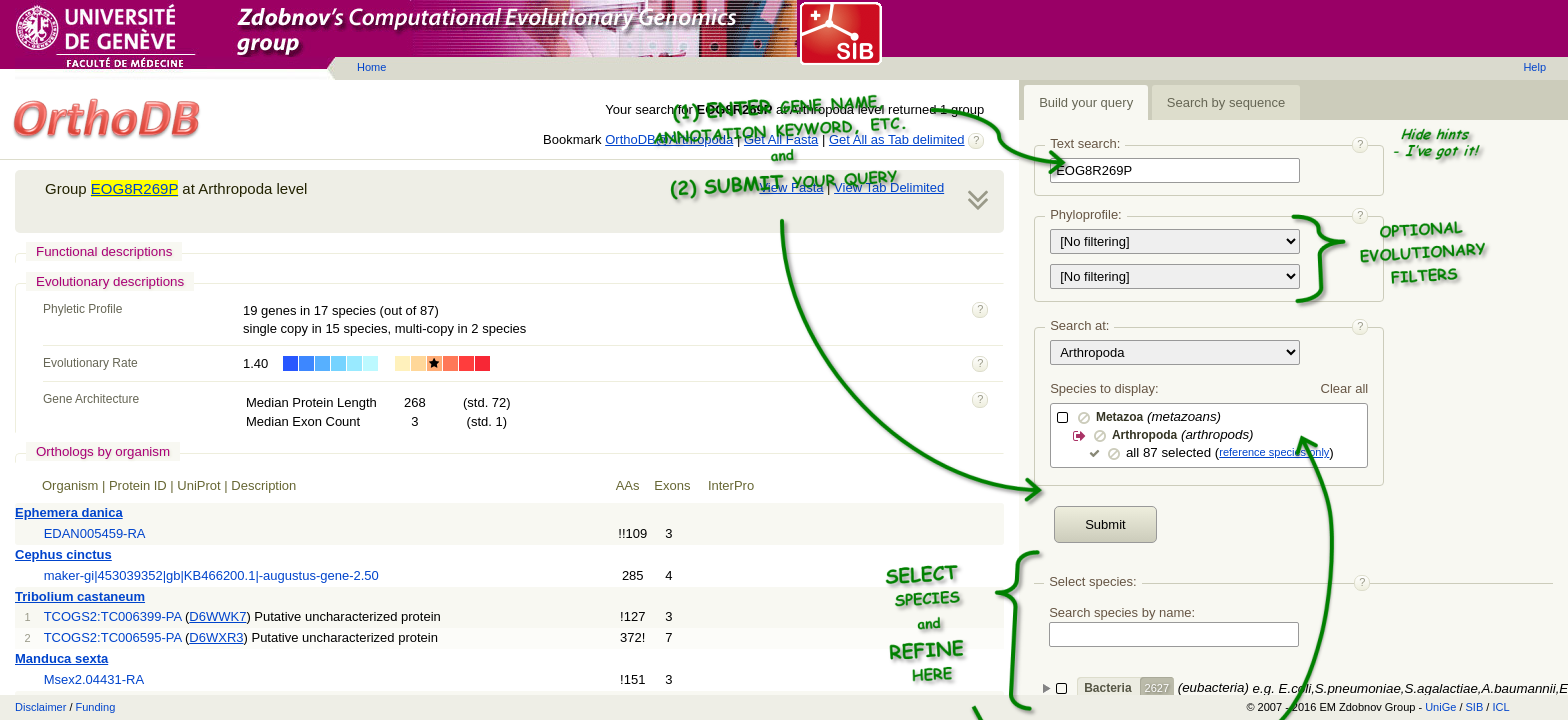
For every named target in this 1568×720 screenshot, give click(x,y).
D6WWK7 (217, 616)
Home (371, 67)
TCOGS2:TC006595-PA (113, 637)
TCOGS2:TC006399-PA (113, 616)
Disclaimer (40, 707)
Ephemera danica (69, 512)
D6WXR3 (216, 637)
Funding (96, 707)
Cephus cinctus (63, 554)
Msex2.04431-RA (94, 679)
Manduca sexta (61, 658)
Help (1534, 67)
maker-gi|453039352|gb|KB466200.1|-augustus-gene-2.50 (211, 575)
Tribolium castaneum (80, 596)
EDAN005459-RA (95, 533)
